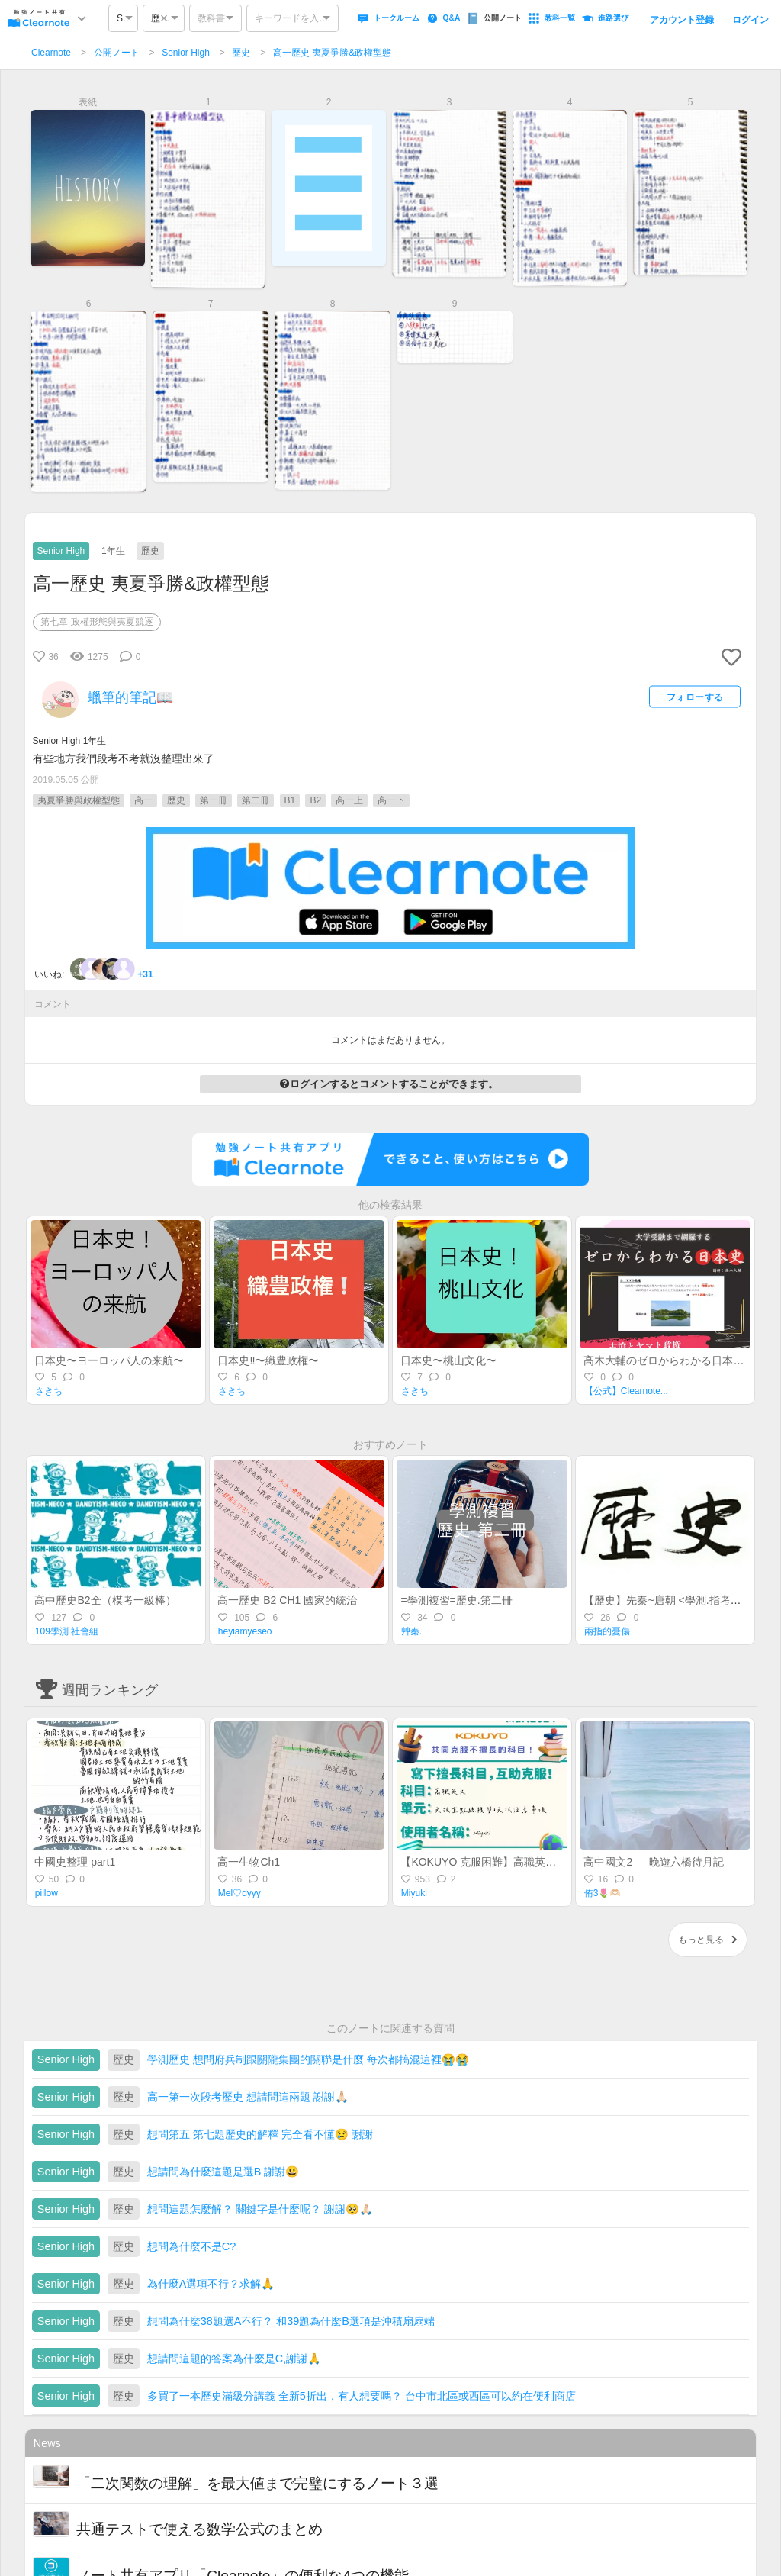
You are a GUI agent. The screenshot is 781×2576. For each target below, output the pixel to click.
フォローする (695, 697)
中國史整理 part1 (74, 1862)
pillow (46, 1893)
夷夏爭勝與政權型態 (78, 800)
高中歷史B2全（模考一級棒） (104, 1600)
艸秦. (411, 1631)
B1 (290, 800)
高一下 (391, 800)
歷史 (241, 52)
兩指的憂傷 (607, 1631)
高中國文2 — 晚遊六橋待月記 (653, 1862)
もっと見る (708, 1939)
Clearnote (51, 52)
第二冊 (255, 800)
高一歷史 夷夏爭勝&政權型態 (332, 52)
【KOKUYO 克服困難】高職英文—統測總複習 (510, 1862)
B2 (315, 800)
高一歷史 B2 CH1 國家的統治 (287, 1600)
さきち (49, 1391)
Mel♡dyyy (239, 1893)
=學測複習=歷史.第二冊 (456, 1600)
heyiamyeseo (245, 1631)
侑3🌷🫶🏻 (603, 1893)
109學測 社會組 (66, 1631)
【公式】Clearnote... (626, 1391)
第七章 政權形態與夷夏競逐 (96, 622)
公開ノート (117, 52)
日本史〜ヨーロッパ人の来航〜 (109, 1360)
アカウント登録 (682, 19)
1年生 (113, 551)
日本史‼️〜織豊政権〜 (268, 1360)
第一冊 (213, 800)
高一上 (349, 800)
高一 (143, 800)
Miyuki (414, 1893)
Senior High (186, 52)
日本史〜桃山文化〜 (448, 1360)
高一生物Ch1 (248, 1862)
